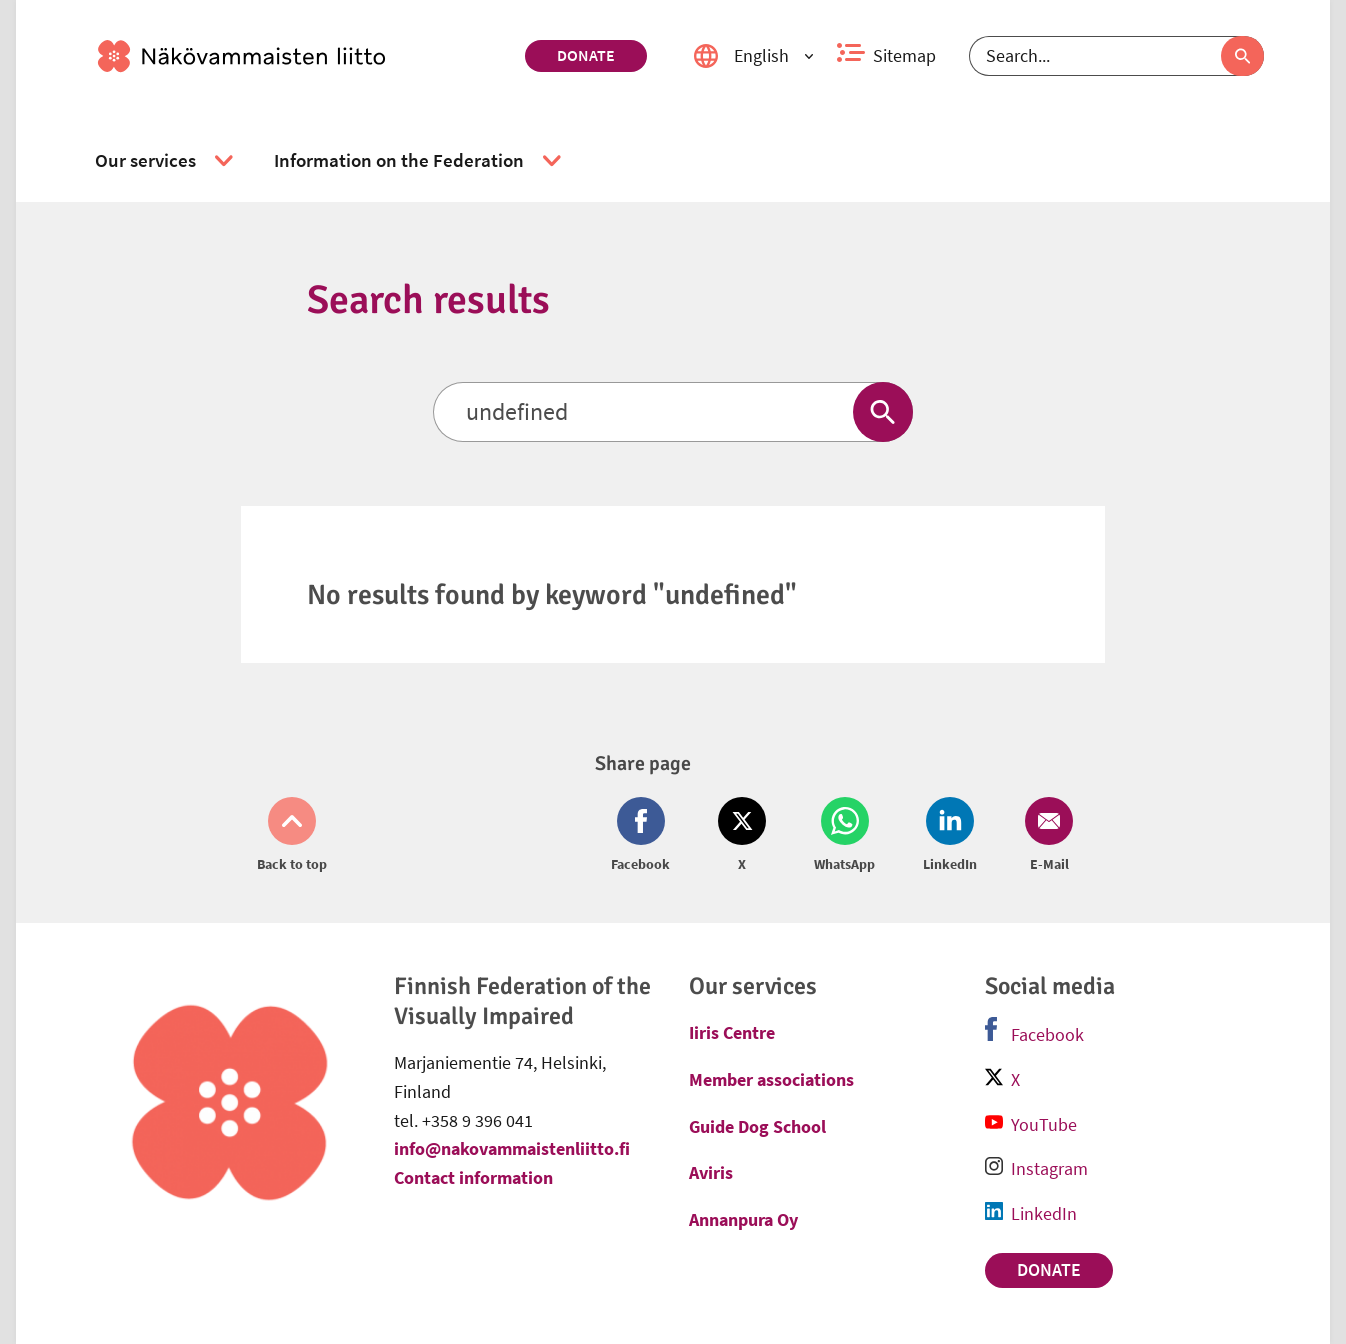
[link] (303, 56)
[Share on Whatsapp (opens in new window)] (844, 836)
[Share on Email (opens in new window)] (1045, 836)
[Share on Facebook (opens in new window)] (644, 836)
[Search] (1117, 56)
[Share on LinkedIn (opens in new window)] (950, 836)
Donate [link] (586, 55)
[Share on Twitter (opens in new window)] (742, 836)
